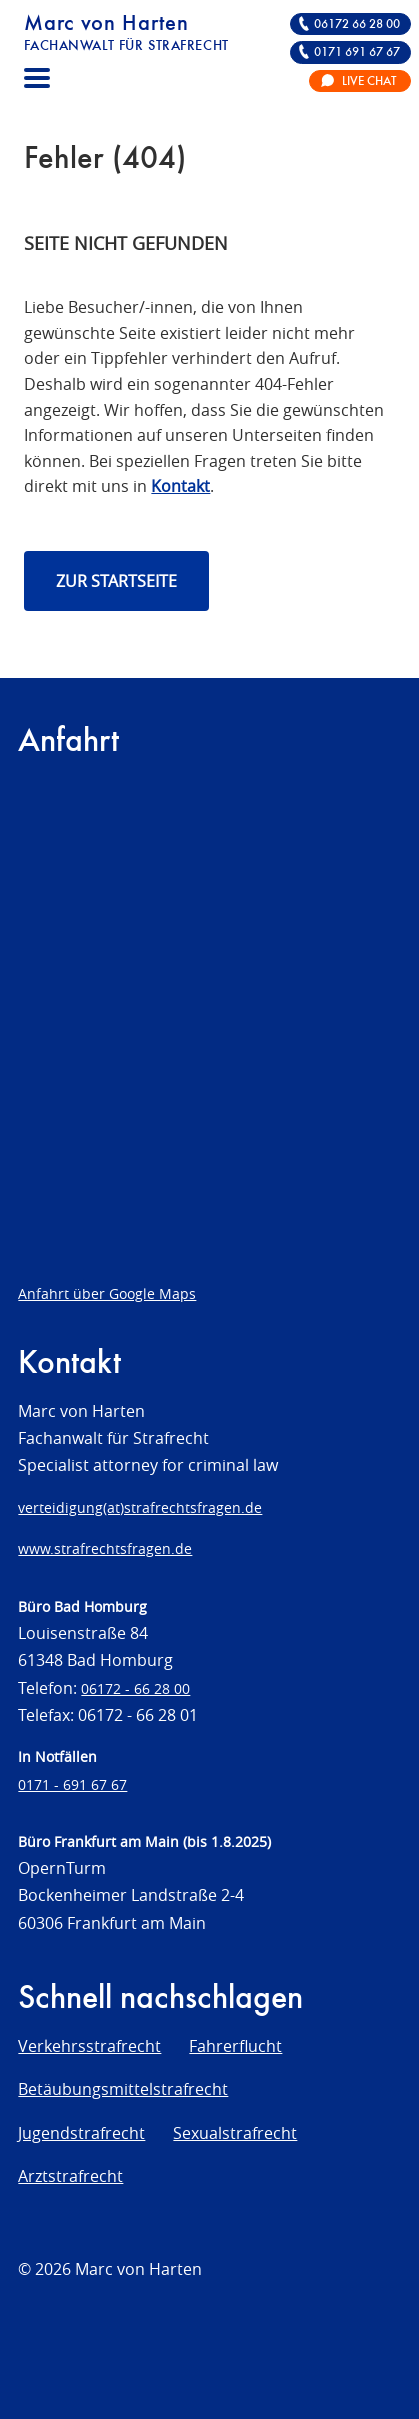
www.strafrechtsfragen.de (105, 1548)
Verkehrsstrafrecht (89, 2046)
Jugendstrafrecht (81, 2133)
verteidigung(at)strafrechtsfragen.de (140, 1507)
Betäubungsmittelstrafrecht (123, 2089)
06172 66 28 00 (357, 24)
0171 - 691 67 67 (72, 1784)
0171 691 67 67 (357, 52)
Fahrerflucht (235, 2046)
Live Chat (369, 81)
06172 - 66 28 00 (135, 1688)
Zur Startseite (116, 581)
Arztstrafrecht (70, 2176)
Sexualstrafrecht (235, 2133)
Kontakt (180, 486)
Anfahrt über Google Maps (107, 1293)
